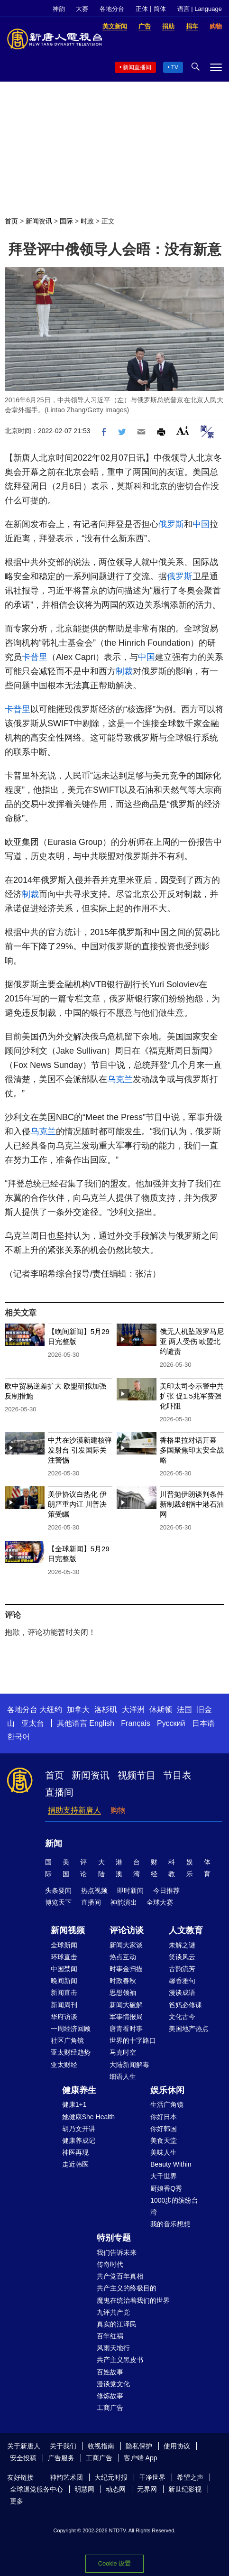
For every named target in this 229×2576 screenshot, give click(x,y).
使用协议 (177, 2446)
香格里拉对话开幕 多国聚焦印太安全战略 (192, 1450)
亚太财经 (64, 2064)
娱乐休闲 (167, 2090)
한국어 (18, 1737)
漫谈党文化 (113, 2384)
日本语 (203, 1723)
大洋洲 (133, 1709)
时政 (87, 221)
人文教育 (186, 1930)
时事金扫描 (126, 1969)
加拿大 (78, 1709)
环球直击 (64, 1957)
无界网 (147, 2489)
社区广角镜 (67, 2040)
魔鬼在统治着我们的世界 (133, 2300)
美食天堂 (163, 2140)
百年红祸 (110, 2336)
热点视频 (94, 1890)
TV (174, 67)
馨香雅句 (182, 1980)
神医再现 (75, 2152)
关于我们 (63, 2446)
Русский (171, 1723)
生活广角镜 (166, 2104)
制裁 (124, 671)
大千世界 (163, 2176)
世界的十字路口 (133, 2040)
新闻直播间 (137, 67)
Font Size (183, 430)
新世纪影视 (185, 2489)
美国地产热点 (189, 2028)
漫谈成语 (182, 1992)
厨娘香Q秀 (166, 2188)
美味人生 (163, 2152)
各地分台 (112, 8)
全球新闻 (64, 1945)
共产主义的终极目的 (126, 2288)
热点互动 (123, 1957)
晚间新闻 (64, 1980)
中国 (201, 524)
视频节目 (137, 1775)
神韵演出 (123, 1902)
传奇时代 (110, 2264)
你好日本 (163, 2117)
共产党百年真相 (120, 2276)
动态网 (116, 2489)
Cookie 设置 (114, 2563)
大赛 (82, 8)
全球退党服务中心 (36, 2489)
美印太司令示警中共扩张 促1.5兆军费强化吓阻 (192, 1396)
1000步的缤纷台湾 (174, 2206)
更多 (16, 2501)
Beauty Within (170, 2164)
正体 (142, 8)
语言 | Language (199, 8)
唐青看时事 (126, 2028)
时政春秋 (123, 1980)
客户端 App (140, 2458)
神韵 (59, 8)
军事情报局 (126, 2016)
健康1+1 (74, 2104)
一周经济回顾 (71, 2028)
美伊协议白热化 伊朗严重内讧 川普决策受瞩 (77, 1504)
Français (135, 1723)
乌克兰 (120, 1079)
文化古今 (182, 2016)
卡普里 (34, 657)
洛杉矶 (105, 1709)
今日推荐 (166, 1890)
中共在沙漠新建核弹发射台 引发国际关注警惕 (80, 1450)
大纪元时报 (111, 2477)
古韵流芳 (182, 1969)
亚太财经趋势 (71, 2052)
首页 (11, 221)
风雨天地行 (113, 2348)
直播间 (59, 1792)
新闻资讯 (39, 221)
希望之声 (190, 2477)
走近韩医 (75, 2164)
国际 (66, 221)
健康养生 (79, 2090)
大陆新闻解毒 (129, 2064)
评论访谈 (127, 1930)
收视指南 (101, 2446)
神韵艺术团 (66, 2477)
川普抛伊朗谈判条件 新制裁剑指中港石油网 (192, 1504)
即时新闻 (130, 1890)
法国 (184, 1709)
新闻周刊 (64, 2005)
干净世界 (152, 2477)
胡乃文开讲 (78, 2128)
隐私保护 (139, 2446)
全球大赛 (160, 1902)
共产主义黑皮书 (120, 2359)
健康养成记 (78, 2140)
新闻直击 (64, 1992)
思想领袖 (123, 1992)
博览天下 (58, 1902)
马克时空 (123, 2052)
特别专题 (114, 2237)
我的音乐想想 (170, 2224)
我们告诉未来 (117, 2252)
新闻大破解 (126, 2005)
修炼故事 (110, 2396)
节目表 (177, 1775)
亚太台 (32, 1723)
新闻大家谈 (126, 1945)
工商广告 (110, 2407)
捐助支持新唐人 (74, 1810)
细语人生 (123, 2076)
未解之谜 (182, 1945)
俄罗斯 (171, 524)
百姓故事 (110, 2372)
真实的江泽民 (117, 2324)
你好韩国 (163, 2128)
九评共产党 (113, 2312)
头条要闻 (58, 1890)
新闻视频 (68, 1930)
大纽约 (50, 1709)
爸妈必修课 (185, 2005)
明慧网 (84, 2489)
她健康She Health (88, 2117)
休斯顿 (160, 1709)
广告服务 (61, 2458)
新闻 (53, 1843)
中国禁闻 (64, 1969)
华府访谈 (64, 2016)
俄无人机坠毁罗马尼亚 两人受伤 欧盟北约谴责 (192, 1341)
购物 (118, 1810)
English (101, 1723)
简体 (160, 8)
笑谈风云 (182, 1957)
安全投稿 (23, 2458)
